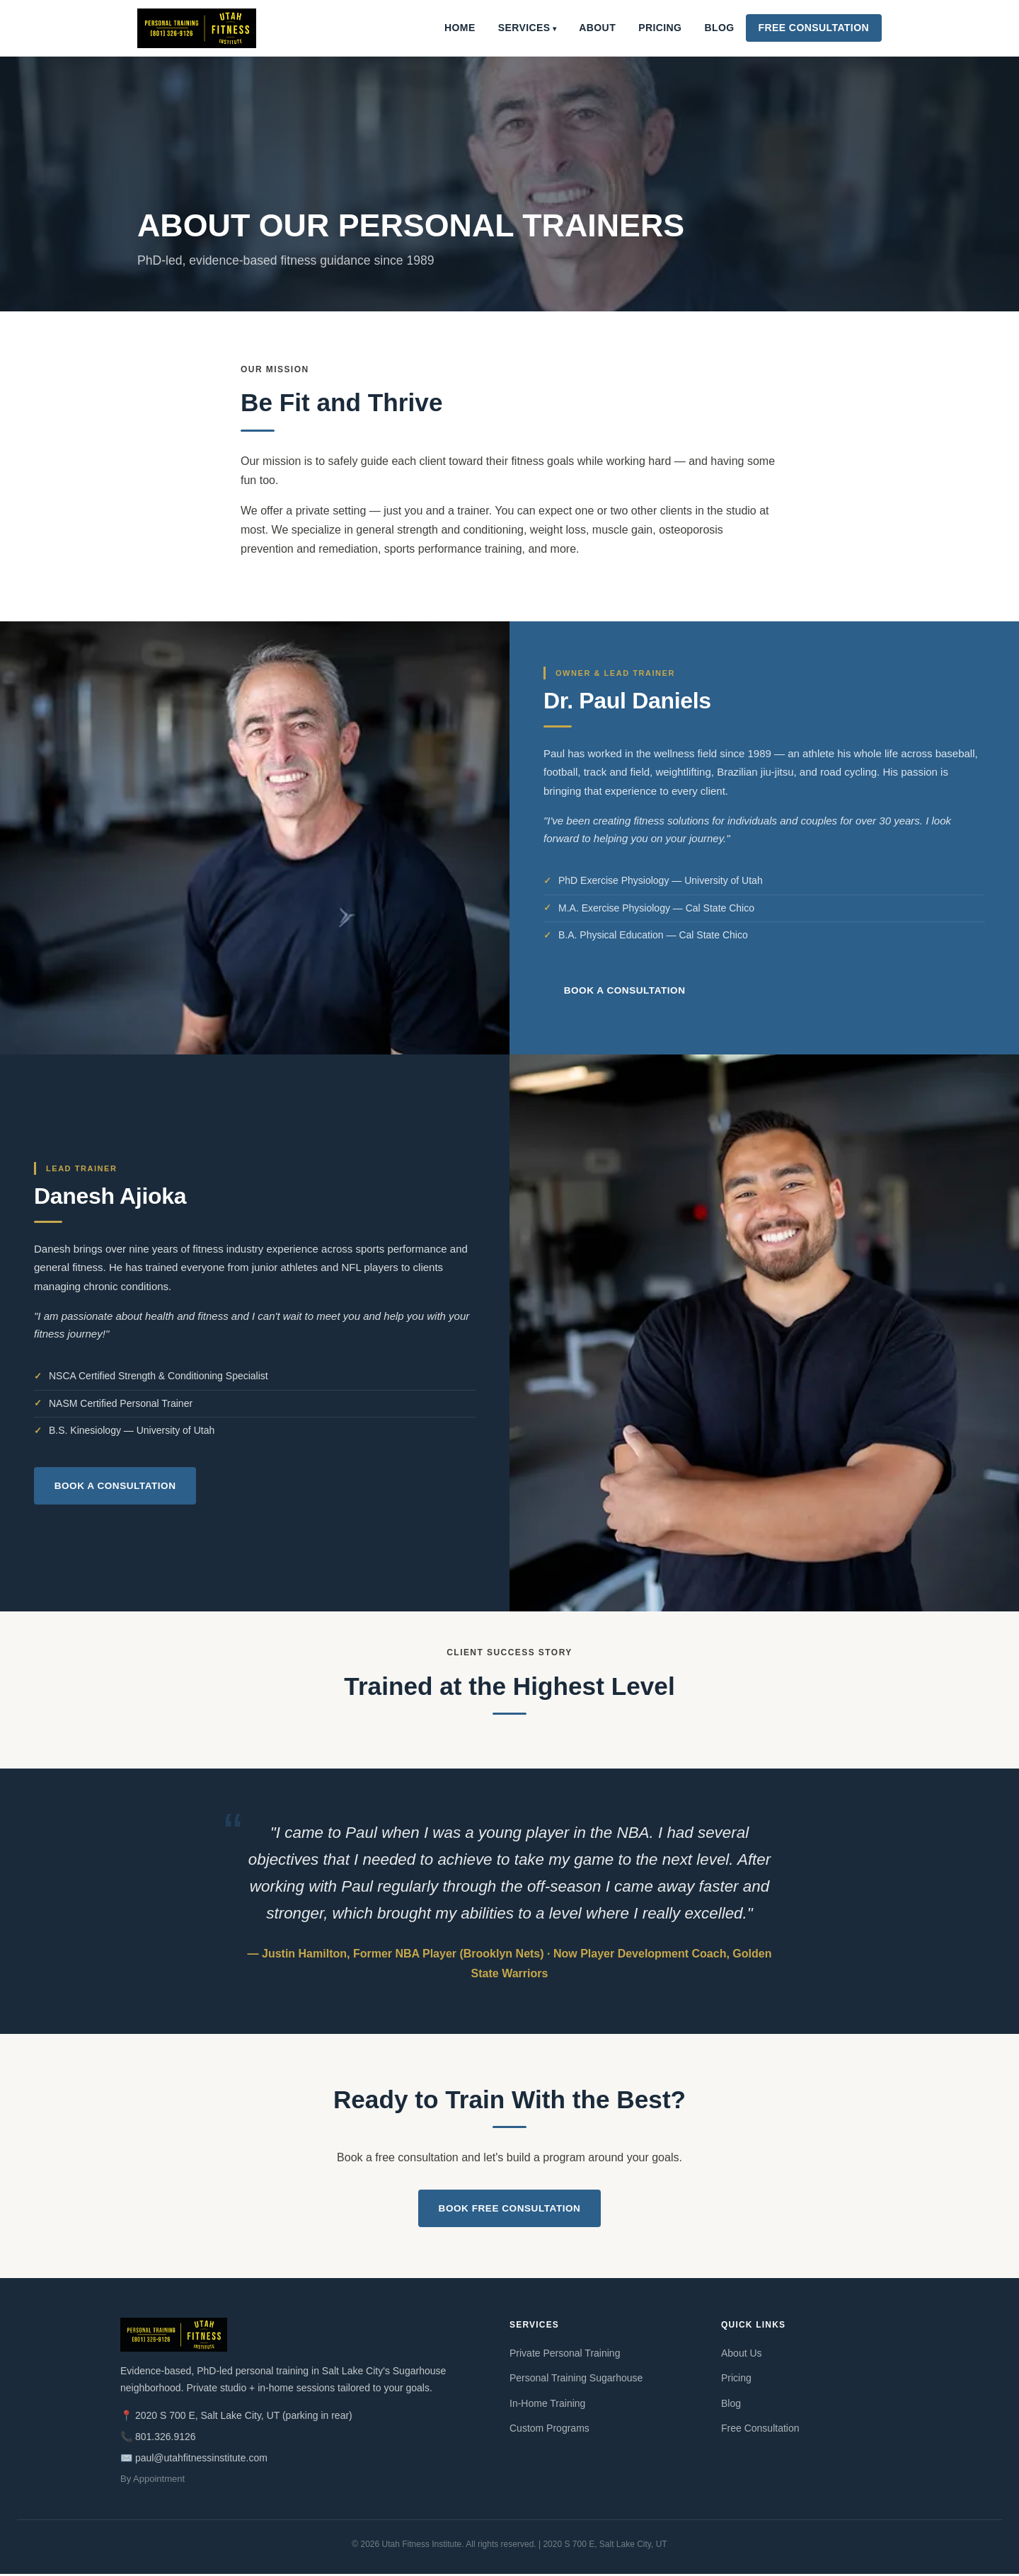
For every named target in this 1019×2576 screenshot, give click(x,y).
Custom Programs (549, 2429)
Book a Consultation (628, 990)
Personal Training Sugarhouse (576, 2380)
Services (524, 27)
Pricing (659, 27)
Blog (719, 27)
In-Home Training (547, 2404)
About (597, 27)
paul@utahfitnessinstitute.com (201, 2459)
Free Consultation (814, 27)
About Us (741, 2355)
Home (460, 27)
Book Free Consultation (509, 2208)
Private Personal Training (565, 2355)
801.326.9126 (165, 2438)
